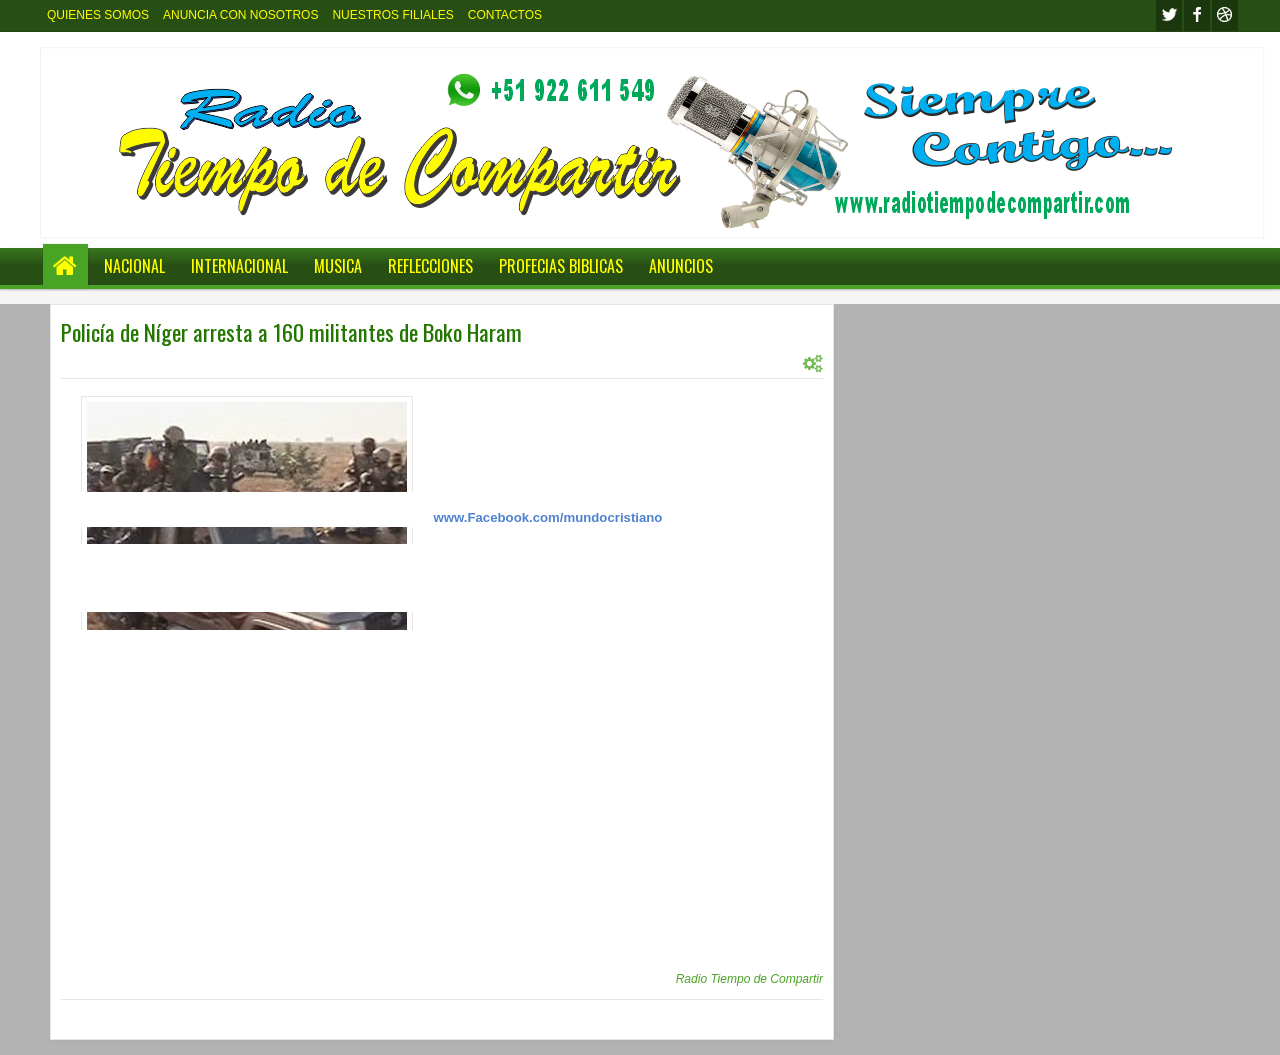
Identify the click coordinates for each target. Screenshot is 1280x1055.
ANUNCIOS (681, 266)
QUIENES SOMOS (98, 15)
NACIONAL (134, 266)
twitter (1169, 15)
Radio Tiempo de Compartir (749, 979)
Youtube (1225, 15)
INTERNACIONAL (239, 266)
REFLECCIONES (430, 266)
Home (65, 266)
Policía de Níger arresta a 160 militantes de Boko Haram (291, 332)
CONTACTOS (505, 15)
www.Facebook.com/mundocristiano (548, 517)
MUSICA (338, 266)
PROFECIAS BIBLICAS (561, 266)
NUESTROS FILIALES (392, 15)
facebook (1197, 15)
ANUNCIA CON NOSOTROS (240, 15)
